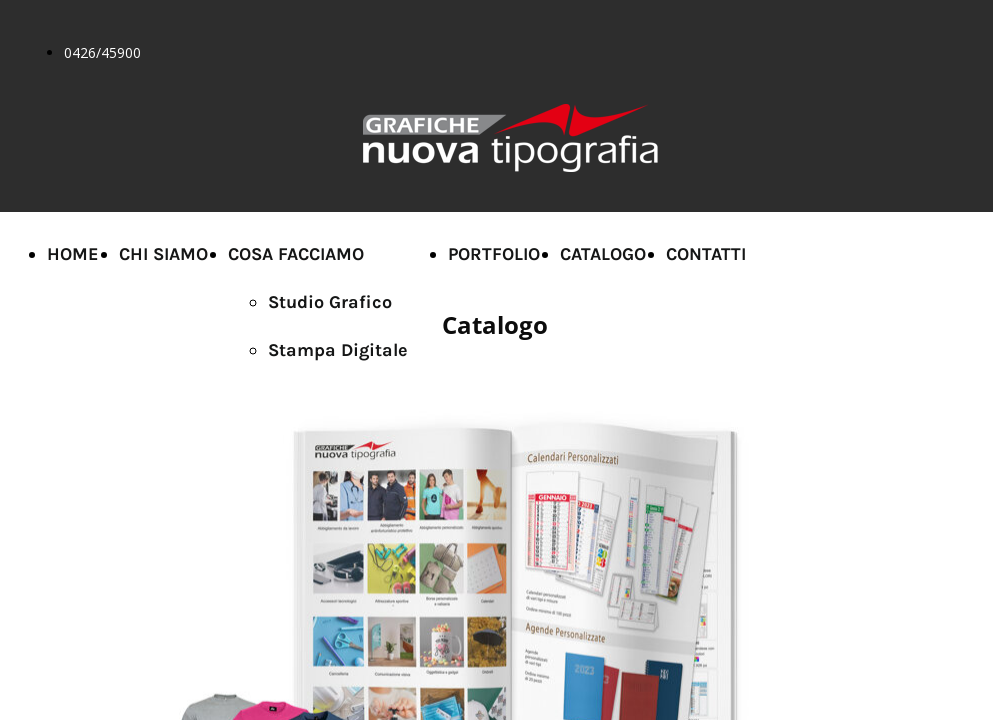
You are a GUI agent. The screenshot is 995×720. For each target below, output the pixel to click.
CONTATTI (706, 254)
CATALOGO (603, 254)
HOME (73, 254)
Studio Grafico (330, 302)
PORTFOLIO (494, 254)
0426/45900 (102, 52)
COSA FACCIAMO (296, 254)
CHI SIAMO (163, 254)
